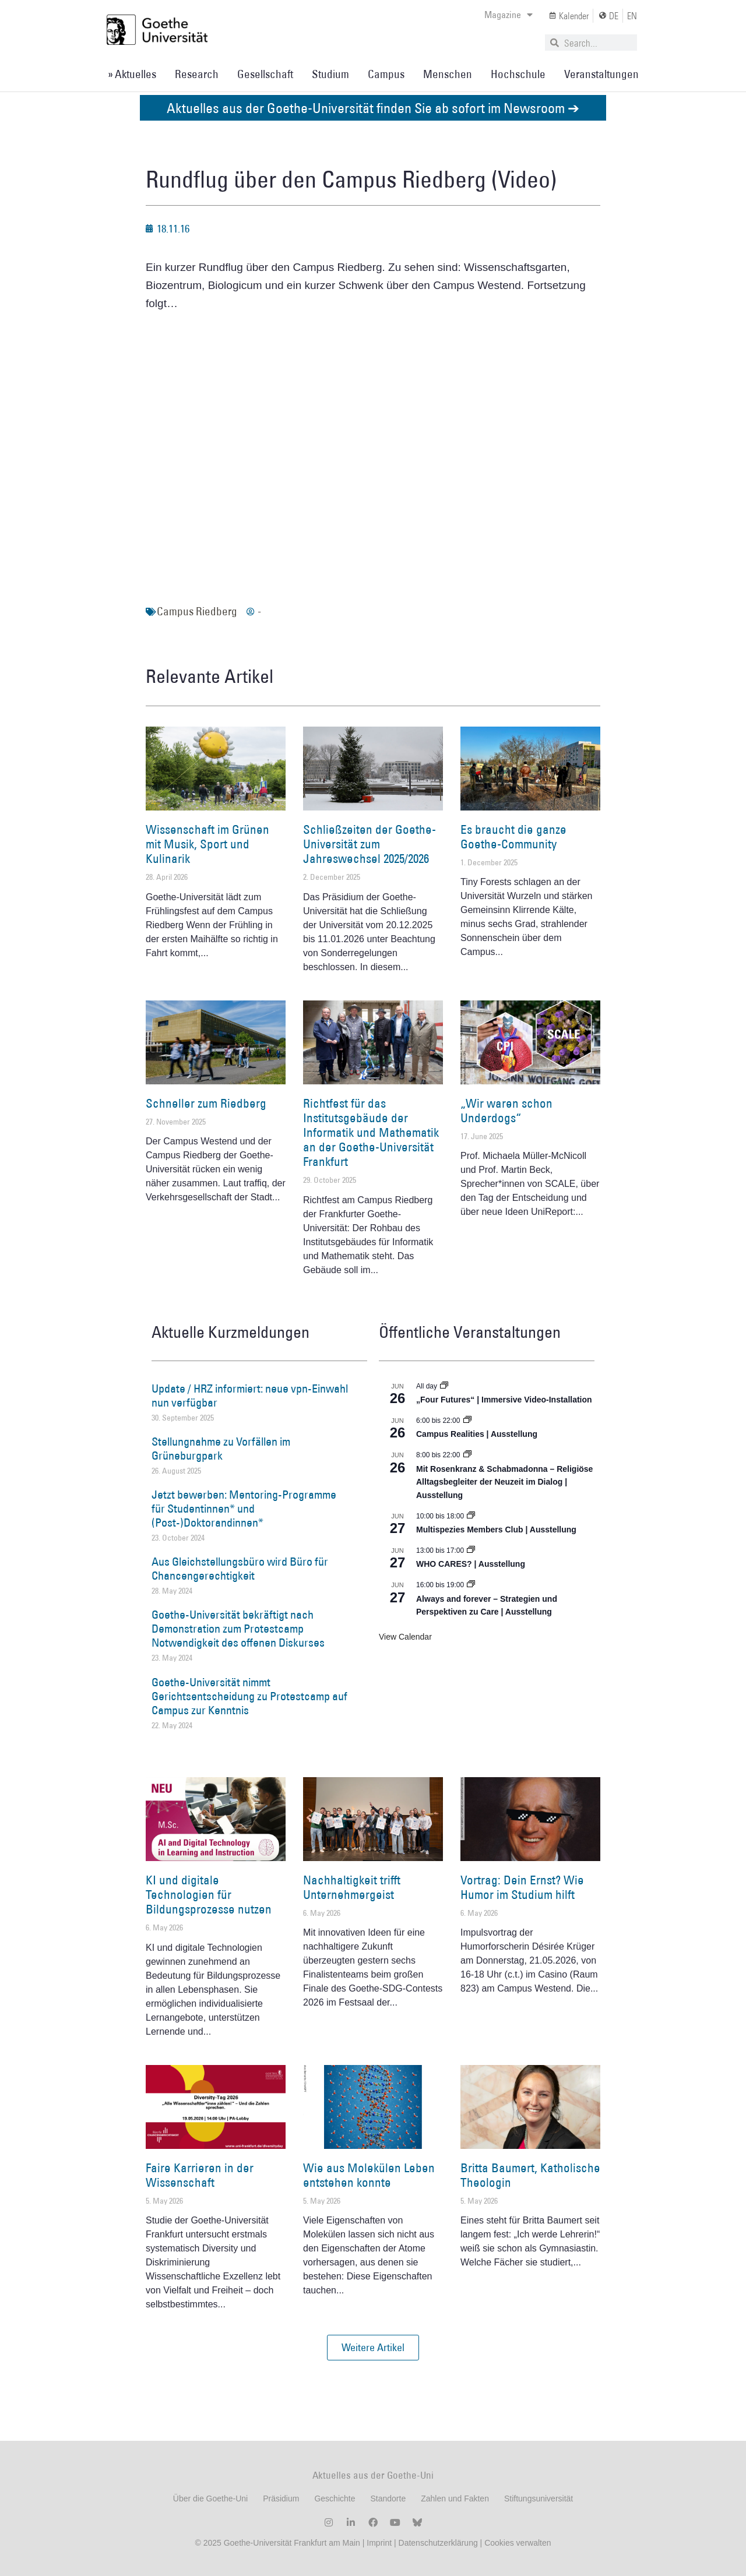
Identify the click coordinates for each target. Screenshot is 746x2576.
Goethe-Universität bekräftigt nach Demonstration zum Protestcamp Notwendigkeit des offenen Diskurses (238, 1628)
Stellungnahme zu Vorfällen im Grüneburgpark (221, 1448)
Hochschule (518, 74)
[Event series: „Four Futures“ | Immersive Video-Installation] (444, 1386)
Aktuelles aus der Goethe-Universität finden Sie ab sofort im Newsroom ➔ (373, 107)
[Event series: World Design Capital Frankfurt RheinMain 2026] (471, 1585)
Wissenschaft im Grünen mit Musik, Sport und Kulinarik (207, 844)
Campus (386, 74)
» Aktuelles (132, 74)
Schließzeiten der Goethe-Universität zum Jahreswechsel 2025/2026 (369, 844)
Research (197, 74)
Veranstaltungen (601, 74)
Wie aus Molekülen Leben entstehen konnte (369, 2175)
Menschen (447, 74)
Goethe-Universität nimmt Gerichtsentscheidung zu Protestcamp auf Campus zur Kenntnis (249, 1696)
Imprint (378, 2542)
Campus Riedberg (197, 611)
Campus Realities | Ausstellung (476, 1434)
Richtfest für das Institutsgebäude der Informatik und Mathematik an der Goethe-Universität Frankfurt (371, 1132)
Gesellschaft (265, 74)
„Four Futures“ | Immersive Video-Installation (504, 1399)
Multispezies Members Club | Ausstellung (496, 1529)
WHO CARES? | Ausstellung (470, 1564)
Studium (330, 74)
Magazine (508, 14)
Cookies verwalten (517, 2542)
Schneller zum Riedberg (206, 1103)
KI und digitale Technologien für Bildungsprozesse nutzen (209, 1894)
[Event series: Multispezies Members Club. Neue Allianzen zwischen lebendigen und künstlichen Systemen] (471, 1516)
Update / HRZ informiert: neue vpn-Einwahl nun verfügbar (250, 1395)
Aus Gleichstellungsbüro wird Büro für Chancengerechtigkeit (240, 1568)
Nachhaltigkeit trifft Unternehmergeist (351, 1887)
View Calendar (405, 1636)
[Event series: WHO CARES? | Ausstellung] (471, 1550)
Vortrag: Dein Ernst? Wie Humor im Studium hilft (522, 1887)
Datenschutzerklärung (438, 2542)
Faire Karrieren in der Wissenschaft (200, 2175)
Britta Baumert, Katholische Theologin (530, 2175)
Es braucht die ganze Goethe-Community (513, 837)
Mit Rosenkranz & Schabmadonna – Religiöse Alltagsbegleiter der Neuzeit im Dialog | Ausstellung (504, 1482)
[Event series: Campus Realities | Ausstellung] (467, 1420)
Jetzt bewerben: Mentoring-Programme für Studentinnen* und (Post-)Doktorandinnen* (244, 1508)
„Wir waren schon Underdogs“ (506, 1110)
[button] (373, 2347)
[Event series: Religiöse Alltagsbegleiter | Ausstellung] (467, 1455)
